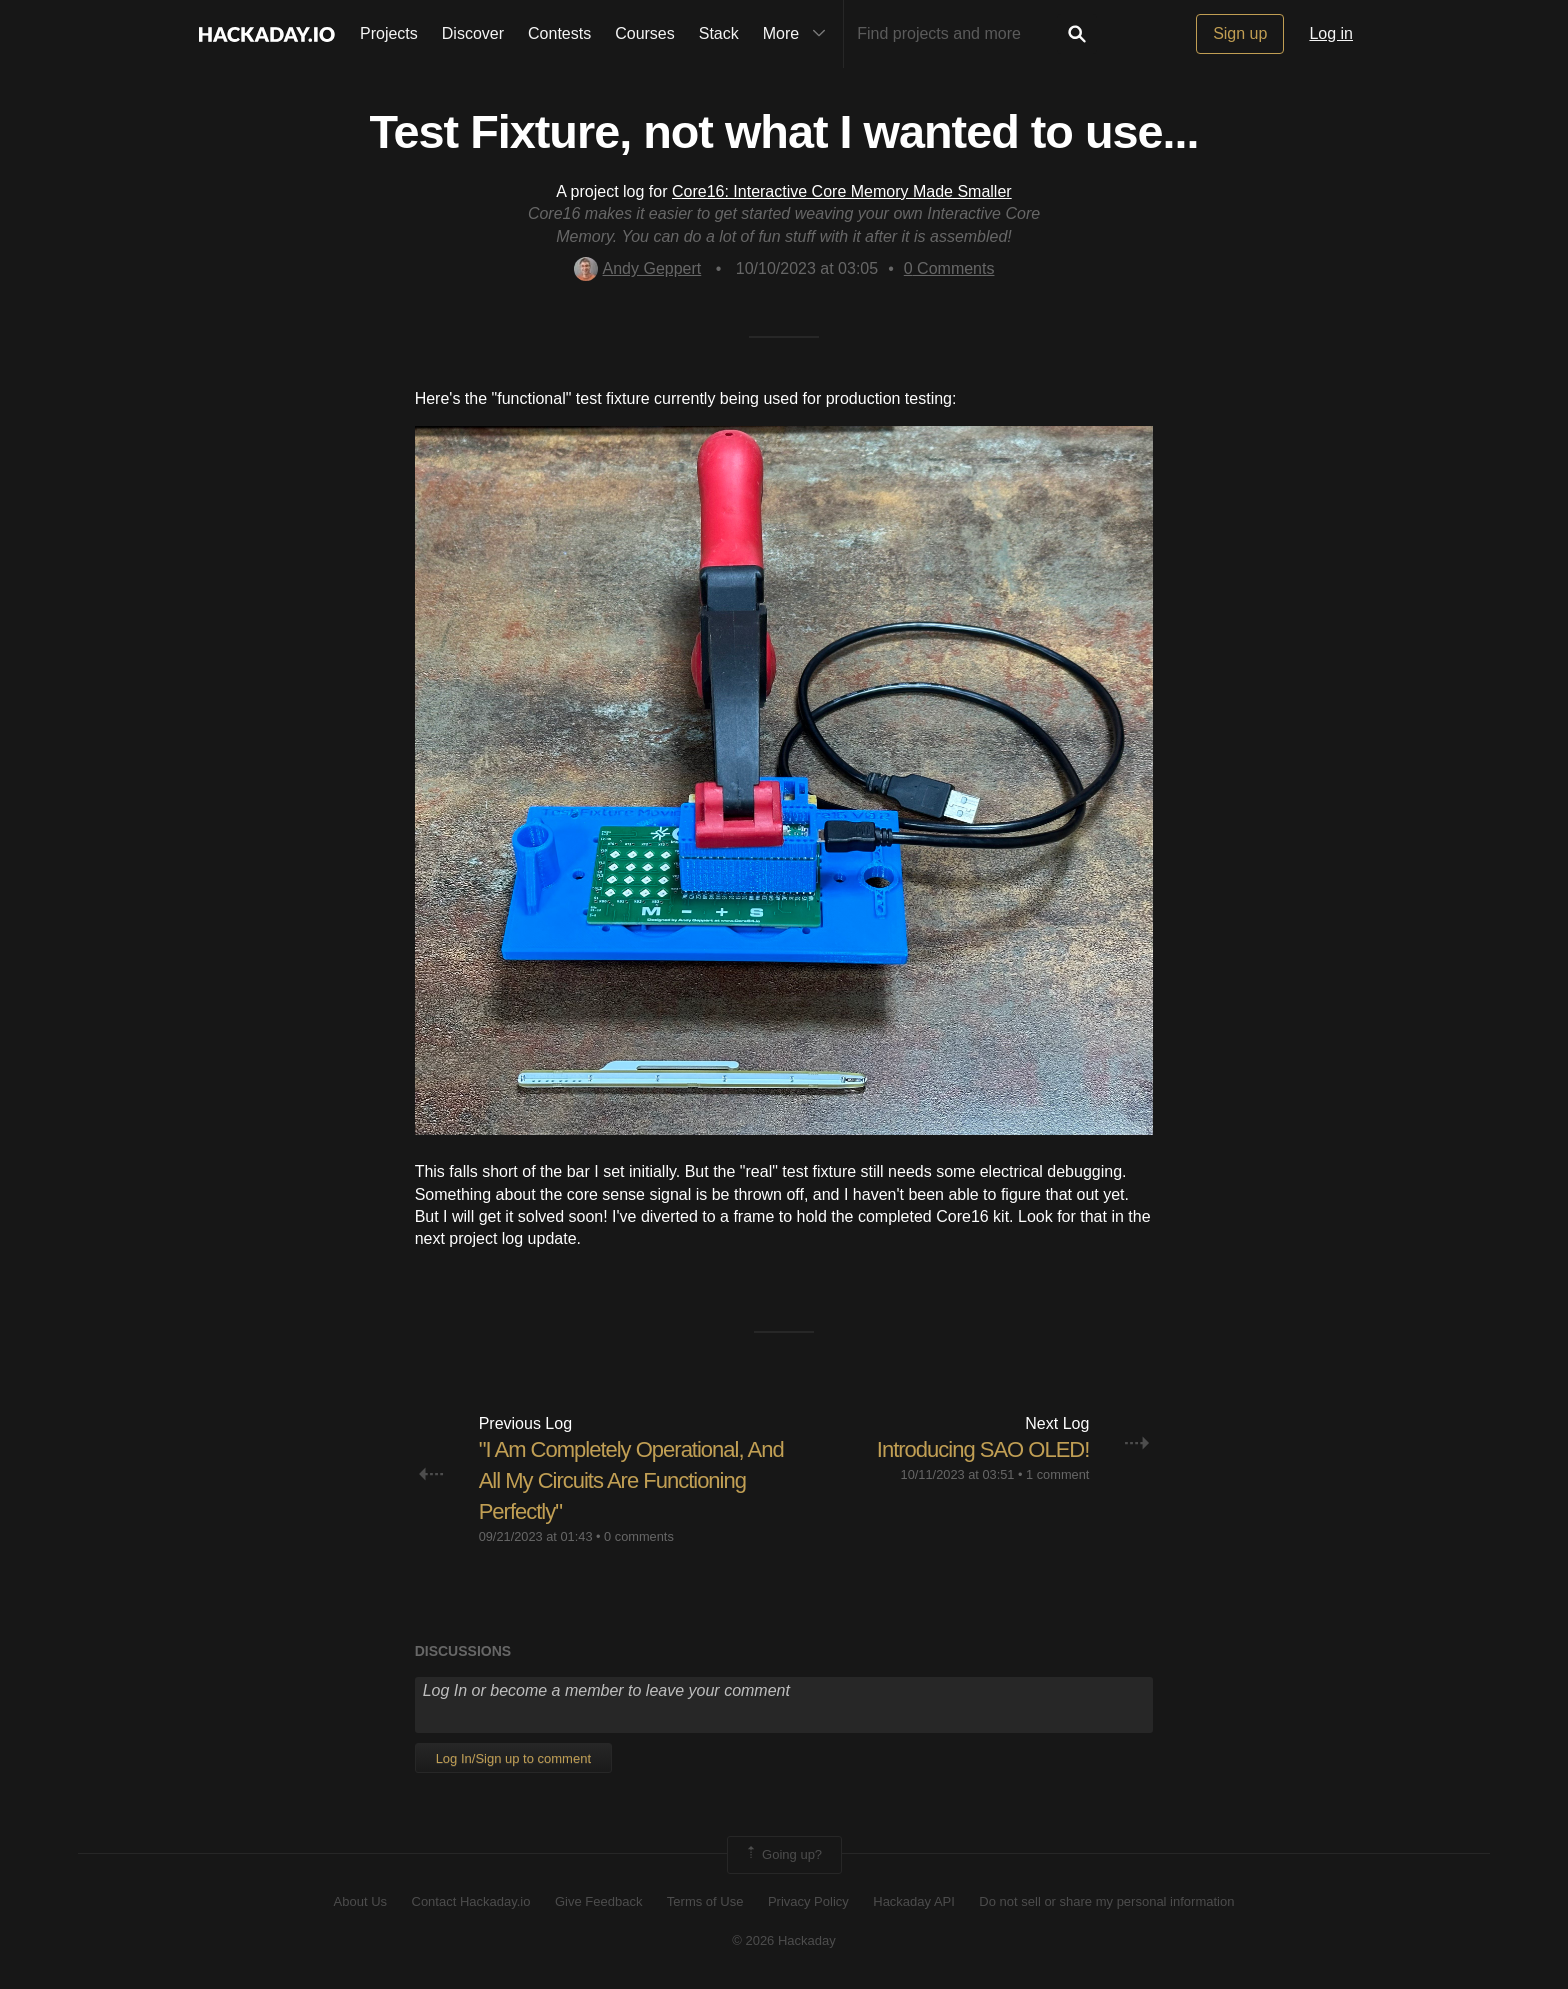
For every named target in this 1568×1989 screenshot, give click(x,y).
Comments (949, 268)
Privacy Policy (808, 1901)
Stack (719, 33)
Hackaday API (914, 1901)
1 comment (1057, 1474)
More (799, 34)
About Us (360, 1901)
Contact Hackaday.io (471, 1901)
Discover (473, 33)
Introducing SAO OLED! (983, 1449)
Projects (389, 33)
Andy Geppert (638, 268)
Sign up (1240, 33)
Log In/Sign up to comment (513, 1758)
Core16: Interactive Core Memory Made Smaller (842, 191)
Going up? (783, 1855)
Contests (559, 33)
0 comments (639, 1536)
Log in (1331, 33)
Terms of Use (705, 1901)
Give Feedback (598, 1901)
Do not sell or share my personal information (1106, 1901)
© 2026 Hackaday (784, 1940)
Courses (645, 33)
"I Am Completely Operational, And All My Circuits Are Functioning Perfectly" (631, 1480)
